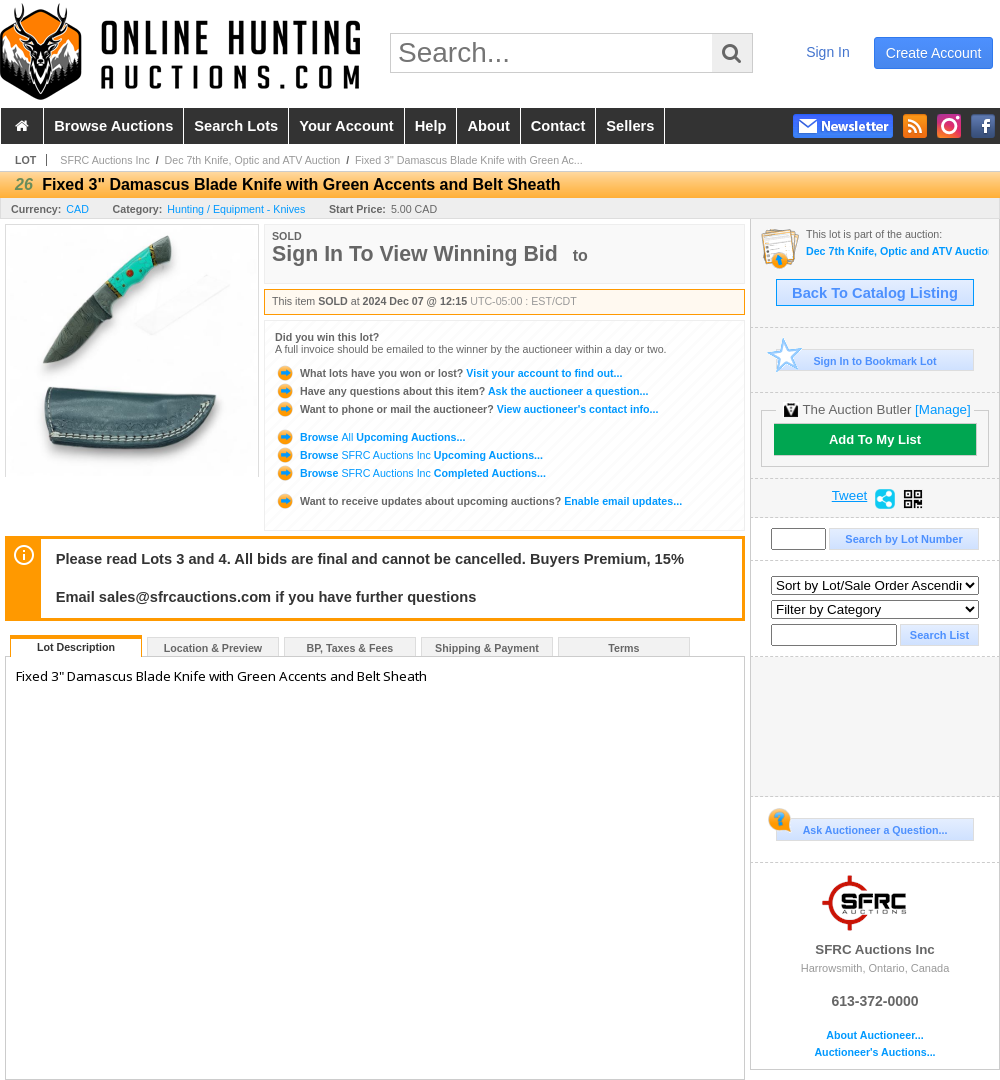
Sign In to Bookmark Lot (856, 360)
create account (934, 53)
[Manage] (942, 409)
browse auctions (113, 126)
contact (558, 126)
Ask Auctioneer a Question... (861, 827)
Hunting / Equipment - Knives (236, 209)
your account (346, 126)
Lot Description (76, 647)
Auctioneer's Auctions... (874, 1052)
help (431, 126)
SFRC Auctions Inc (104, 160)
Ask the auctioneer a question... (461, 391)
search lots (236, 126)
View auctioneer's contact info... (466, 409)
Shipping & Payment (487, 648)
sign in (828, 52)
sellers (630, 126)
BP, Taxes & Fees (350, 648)
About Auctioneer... (874, 1035)
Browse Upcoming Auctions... (370, 437)
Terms (623, 648)
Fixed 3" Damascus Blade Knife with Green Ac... (469, 160)
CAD (77, 209)
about (488, 126)
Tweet (850, 496)
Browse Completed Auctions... (410, 473)
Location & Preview (213, 648)
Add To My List (875, 439)
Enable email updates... (478, 501)
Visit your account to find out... (448, 373)
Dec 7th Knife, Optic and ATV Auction (253, 160)
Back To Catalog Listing (875, 293)
